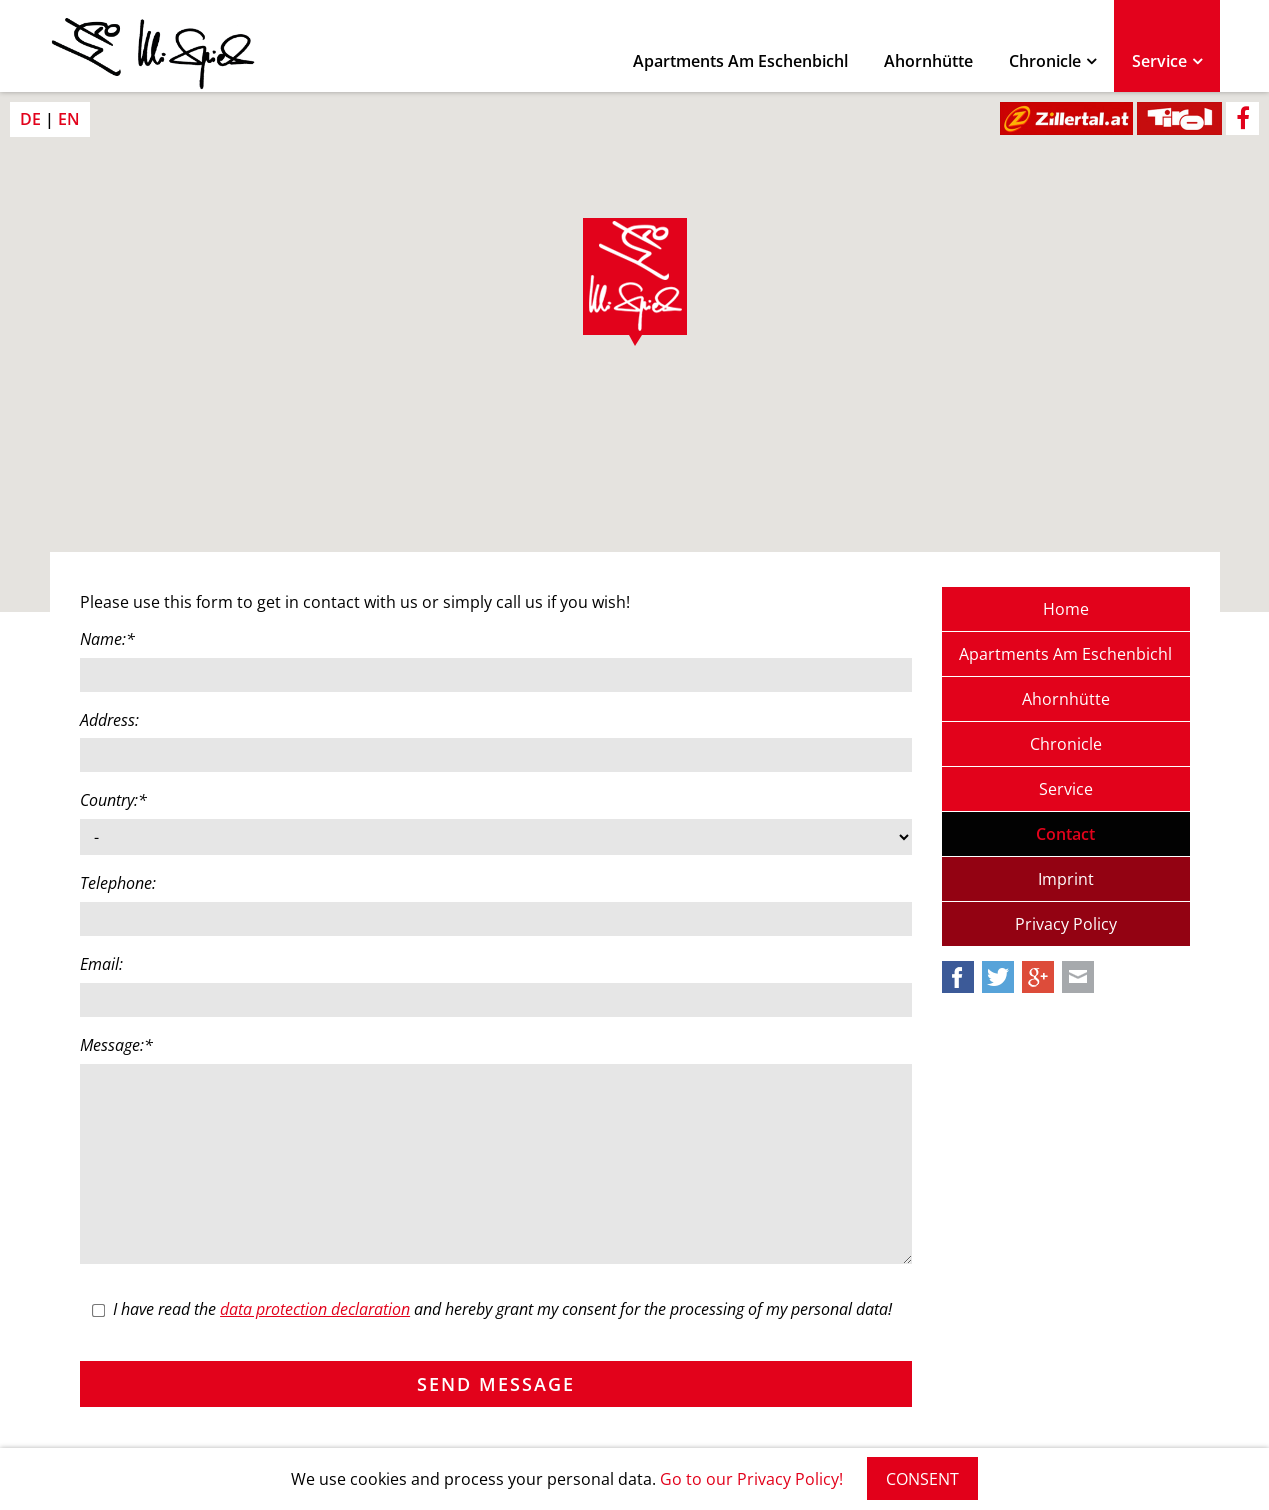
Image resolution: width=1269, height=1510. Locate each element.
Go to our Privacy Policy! (751, 1479)
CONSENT (922, 1479)
